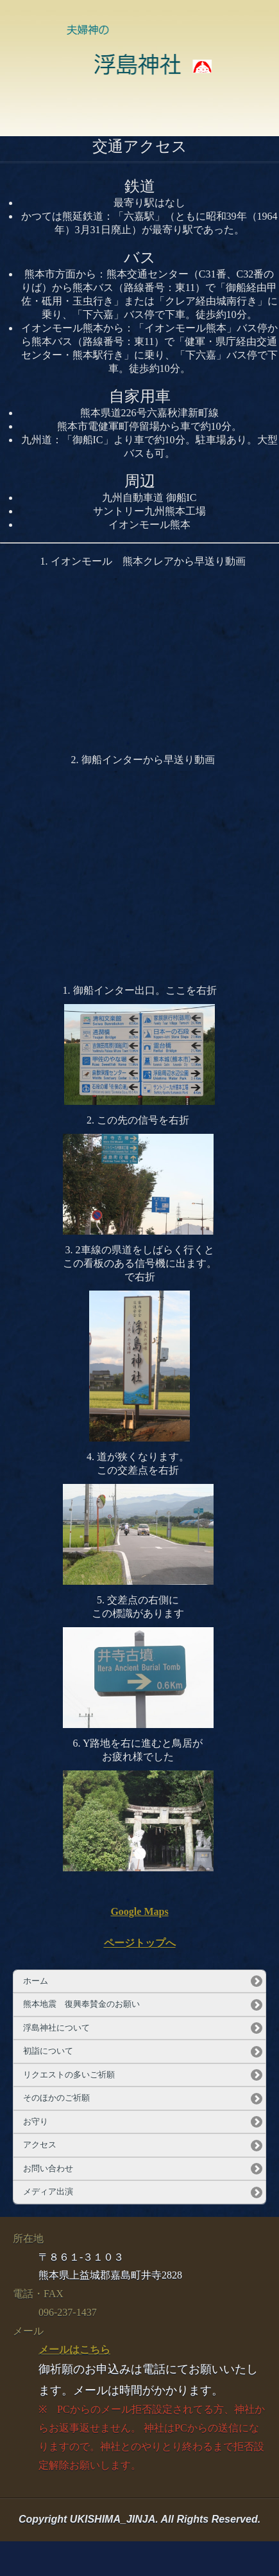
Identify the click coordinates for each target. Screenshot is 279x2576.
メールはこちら (74, 2349)
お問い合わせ (48, 2168)
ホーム (35, 1981)
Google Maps (139, 1911)
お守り (35, 2121)
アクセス (39, 2144)
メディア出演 (48, 2191)
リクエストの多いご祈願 (69, 2074)
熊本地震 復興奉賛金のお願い (81, 2004)
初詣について (48, 2051)
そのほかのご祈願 (56, 2098)
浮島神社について (56, 2028)
